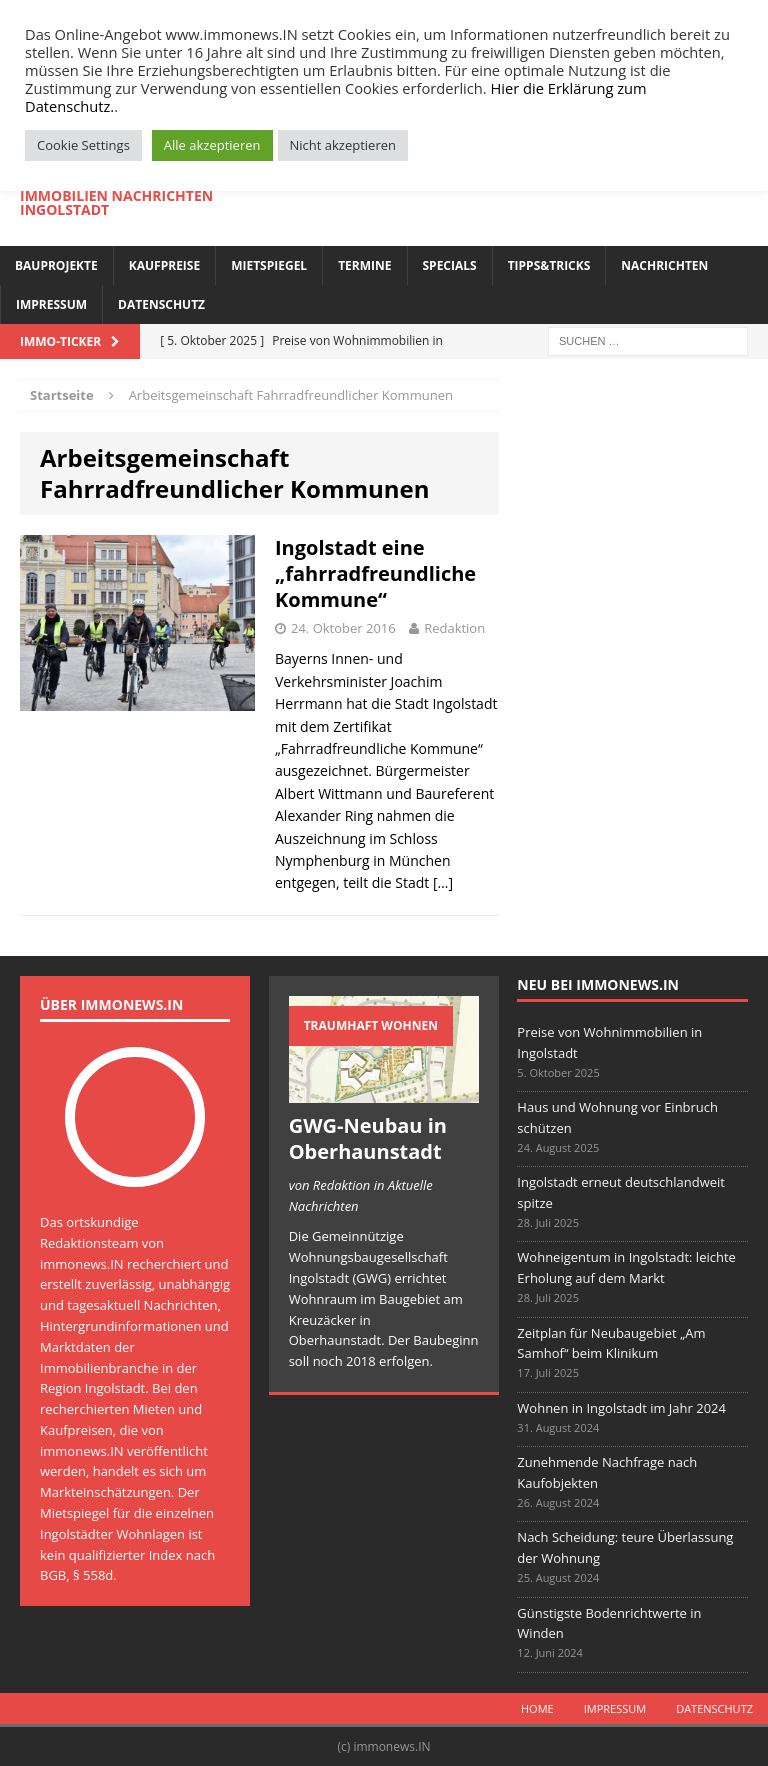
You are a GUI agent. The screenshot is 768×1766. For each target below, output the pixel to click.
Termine (364, 265)
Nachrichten (664, 265)
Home (537, 1708)
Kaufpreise (164, 265)
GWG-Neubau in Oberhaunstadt (368, 1138)
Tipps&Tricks (549, 265)
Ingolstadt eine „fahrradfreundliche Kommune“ (375, 573)
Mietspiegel (269, 265)
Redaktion (454, 628)
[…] (443, 882)
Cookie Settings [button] (83, 145)
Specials (450, 265)
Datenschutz (161, 304)
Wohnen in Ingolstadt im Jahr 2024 (621, 1408)
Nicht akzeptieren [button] (343, 145)
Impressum (51, 304)
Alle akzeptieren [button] (212, 145)
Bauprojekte (56, 265)
